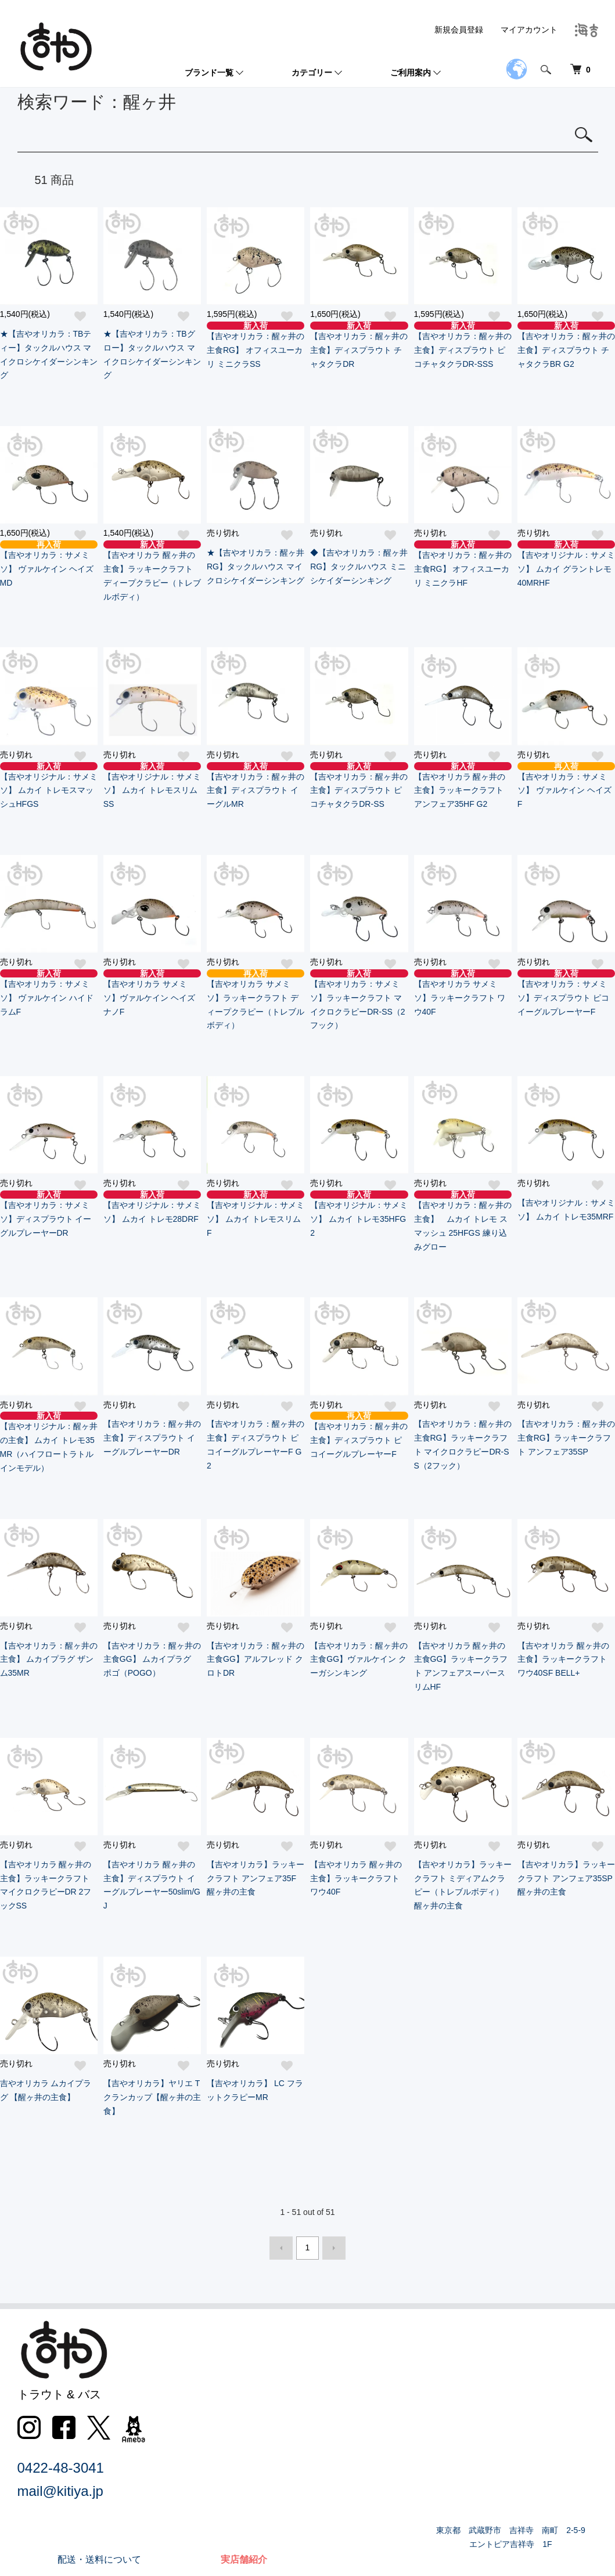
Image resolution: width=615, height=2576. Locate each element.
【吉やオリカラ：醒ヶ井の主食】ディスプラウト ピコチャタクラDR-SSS (463, 345)
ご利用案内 (410, 72)
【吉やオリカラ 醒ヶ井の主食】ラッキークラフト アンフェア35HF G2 (463, 785)
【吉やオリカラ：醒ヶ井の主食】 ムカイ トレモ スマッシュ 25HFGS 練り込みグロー (463, 1220)
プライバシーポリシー (411, 2439)
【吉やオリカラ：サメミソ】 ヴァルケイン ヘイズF (566, 785)
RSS (374, 2482)
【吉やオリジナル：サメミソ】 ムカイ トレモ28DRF (152, 1207)
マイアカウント (529, 29)
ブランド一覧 (209, 72)
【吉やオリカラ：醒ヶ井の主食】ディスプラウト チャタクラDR (359, 345)
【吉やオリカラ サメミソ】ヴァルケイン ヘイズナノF (152, 992)
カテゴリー (312, 72)
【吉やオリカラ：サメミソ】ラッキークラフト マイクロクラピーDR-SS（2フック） (359, 999)
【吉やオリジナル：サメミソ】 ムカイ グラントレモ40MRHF (566, 563)
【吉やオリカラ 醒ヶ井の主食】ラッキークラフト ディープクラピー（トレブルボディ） (152, 570)
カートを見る (533, 2461)
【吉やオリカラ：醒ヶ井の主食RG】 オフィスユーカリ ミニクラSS (255, 345)
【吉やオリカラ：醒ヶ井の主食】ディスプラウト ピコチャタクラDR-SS (359, 785)
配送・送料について (406, 2353)
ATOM (404, 2482)
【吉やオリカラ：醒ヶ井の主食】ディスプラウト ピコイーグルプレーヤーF (359, 1435)
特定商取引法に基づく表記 (420, 2418)
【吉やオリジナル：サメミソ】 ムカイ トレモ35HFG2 (359, 1214)
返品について (392, 2375)
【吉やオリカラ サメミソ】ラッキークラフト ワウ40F (463, 992)
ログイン (523, 2439)
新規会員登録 (458, 29)
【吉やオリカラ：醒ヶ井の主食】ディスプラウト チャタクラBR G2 (566, 345)
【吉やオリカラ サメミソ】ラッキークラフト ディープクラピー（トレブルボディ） (255, 999)
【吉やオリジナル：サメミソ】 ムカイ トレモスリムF (255, 1214)
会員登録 (523, 2418)
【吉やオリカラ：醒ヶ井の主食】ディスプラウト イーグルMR (255, 785)
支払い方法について (406, 2396)
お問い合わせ (392, 2461)
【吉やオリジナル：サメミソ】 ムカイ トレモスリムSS (152, 785)
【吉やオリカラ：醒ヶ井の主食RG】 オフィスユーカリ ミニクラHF (463, 563)
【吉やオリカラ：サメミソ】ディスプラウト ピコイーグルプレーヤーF (566, 992)
